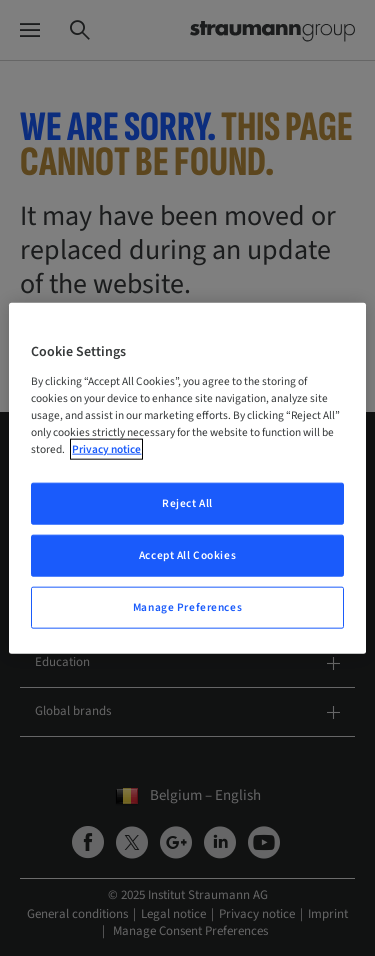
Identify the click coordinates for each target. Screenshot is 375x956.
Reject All (187, 503)
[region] (187, 478)
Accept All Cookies (187, 554)
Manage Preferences (187, 606)
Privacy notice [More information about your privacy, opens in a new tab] (106, 449)
